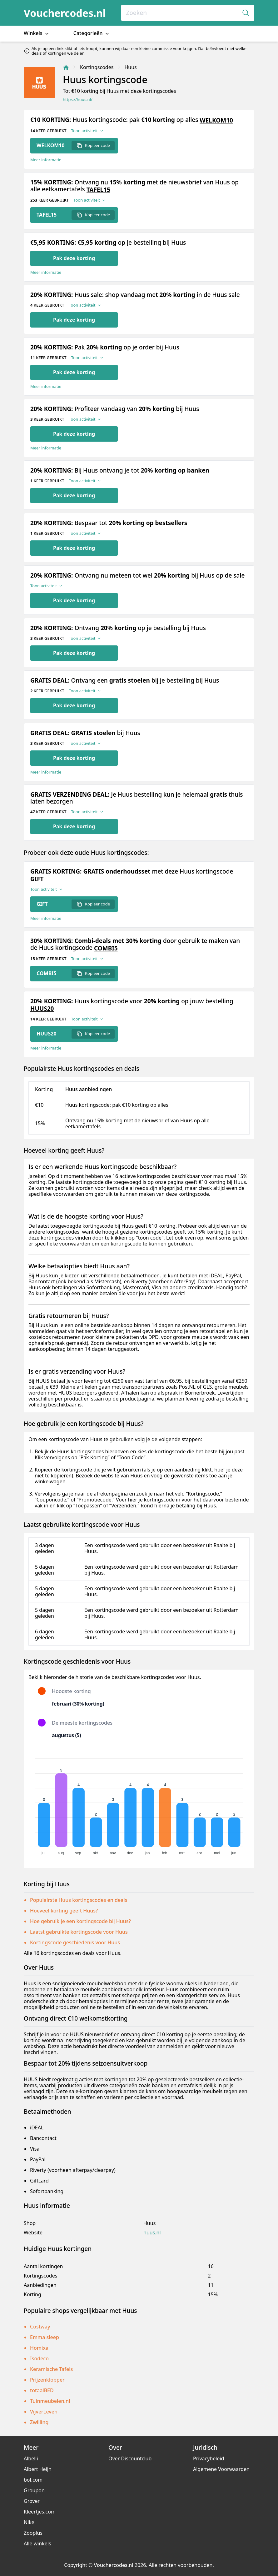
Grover (32, 2501)
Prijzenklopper (47, 2379)
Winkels (37, 33)
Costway (40, 2326)
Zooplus (33, 2532)
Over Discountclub (129, 2458)
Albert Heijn (38, 2469)
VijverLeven (43, 2411)
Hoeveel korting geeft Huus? (64, 1910)
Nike (29, 2522)
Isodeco (39, 2358)
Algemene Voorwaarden (221, 2469)
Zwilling (39, 2422)
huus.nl (152, 2233)
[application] (139, 1804)
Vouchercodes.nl (65, 13)
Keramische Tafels (51, 2369)
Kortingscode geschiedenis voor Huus (75, 1942)
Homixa (39, 2347)
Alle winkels (37, 2543)
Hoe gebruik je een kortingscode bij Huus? (80, 1921)
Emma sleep (44, 2337)
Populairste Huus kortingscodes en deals (78, 1900)
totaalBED (42, 2390)
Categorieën (91, 33)
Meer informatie (45, 160)
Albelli (31, 2458)
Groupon (34, 2490)
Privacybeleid (208, 2458)
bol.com (33, 2479)
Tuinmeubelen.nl (50, 2401)
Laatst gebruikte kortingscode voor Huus (79, 1931)
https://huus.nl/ (77, 99)
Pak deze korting (74, 258)
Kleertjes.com (40, 2511)
